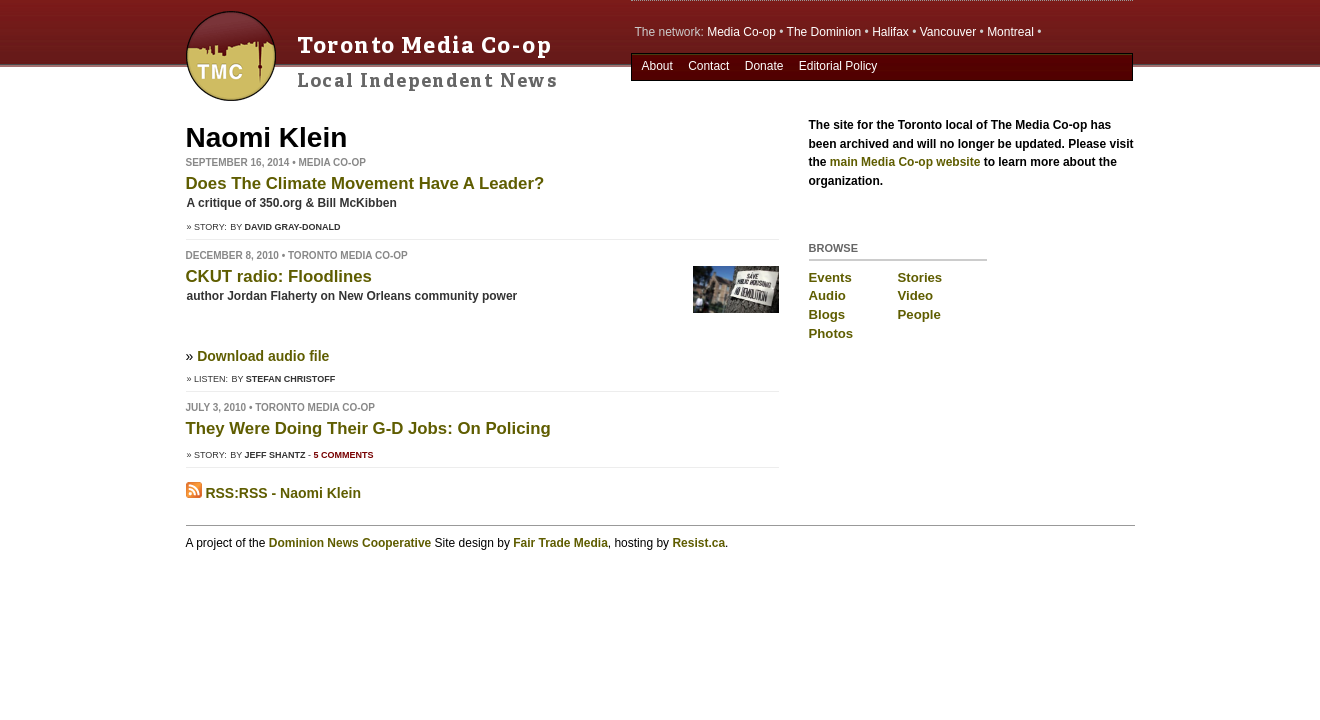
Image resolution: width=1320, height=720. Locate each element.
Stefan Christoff (290, 379)
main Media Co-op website (905, 162)
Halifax (890, 32)
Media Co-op (741, 32)
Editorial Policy (838, 66)
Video (916, 295)
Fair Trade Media (560, 543)
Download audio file (263, 356)
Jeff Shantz (275, 455)
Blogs (827, 314)
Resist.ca (698, 543)
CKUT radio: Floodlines (279, 276)
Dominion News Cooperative (350, 543)
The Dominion (824, 32)
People (919, 314)
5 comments (344, 455)
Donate (764, 66)
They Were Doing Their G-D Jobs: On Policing (368, 428)
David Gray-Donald (293, 227)
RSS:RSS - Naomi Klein (273, 493)
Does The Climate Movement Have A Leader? (365, 183)
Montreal (1010, 32)
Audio (827, 295)
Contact (708, 66)
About (656, 66)
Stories (920, 277)
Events (830, 277)
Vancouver (948, 32)
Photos (831, 333)
